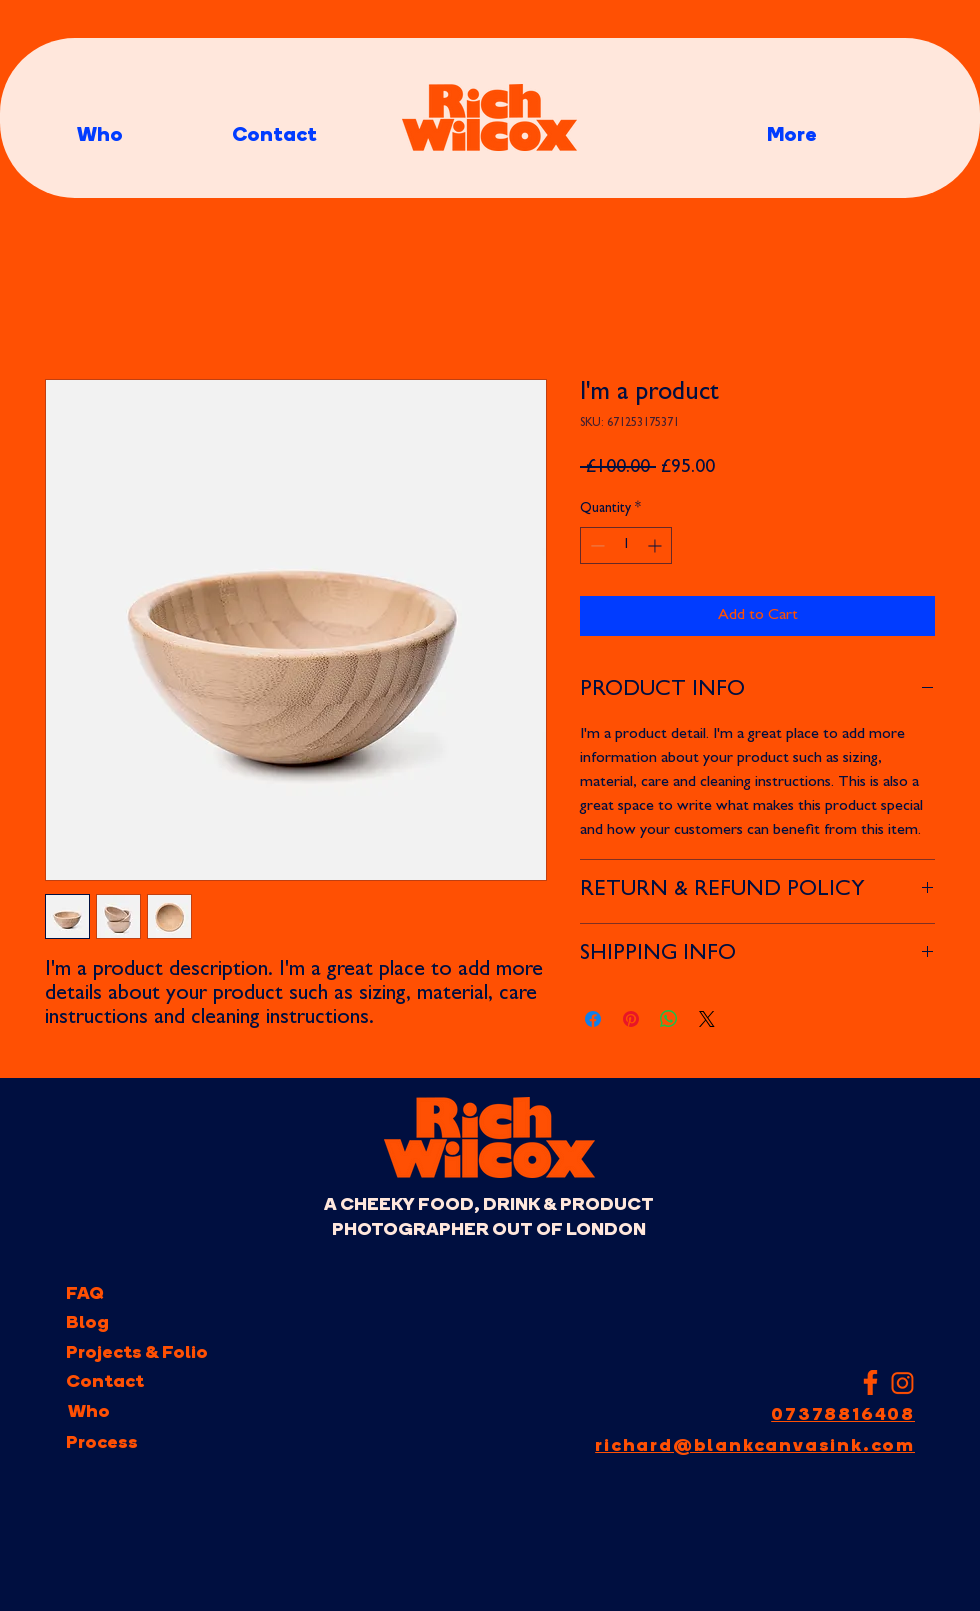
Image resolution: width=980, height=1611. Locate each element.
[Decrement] (595, 545)
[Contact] (105, 1382)
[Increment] (656, 545)
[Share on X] (707, 1019)
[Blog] (88, 1323)
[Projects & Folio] (137, 1353)
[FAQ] (88, 1294)
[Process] (102, 1443)
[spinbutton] (626, 545)
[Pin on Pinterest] (631, 1019)
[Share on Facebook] (593, 1019)
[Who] (88, 1412)
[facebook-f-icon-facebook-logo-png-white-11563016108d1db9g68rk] (870, 1382)
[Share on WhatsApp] (669, 1019)
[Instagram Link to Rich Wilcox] (902, 1382)
